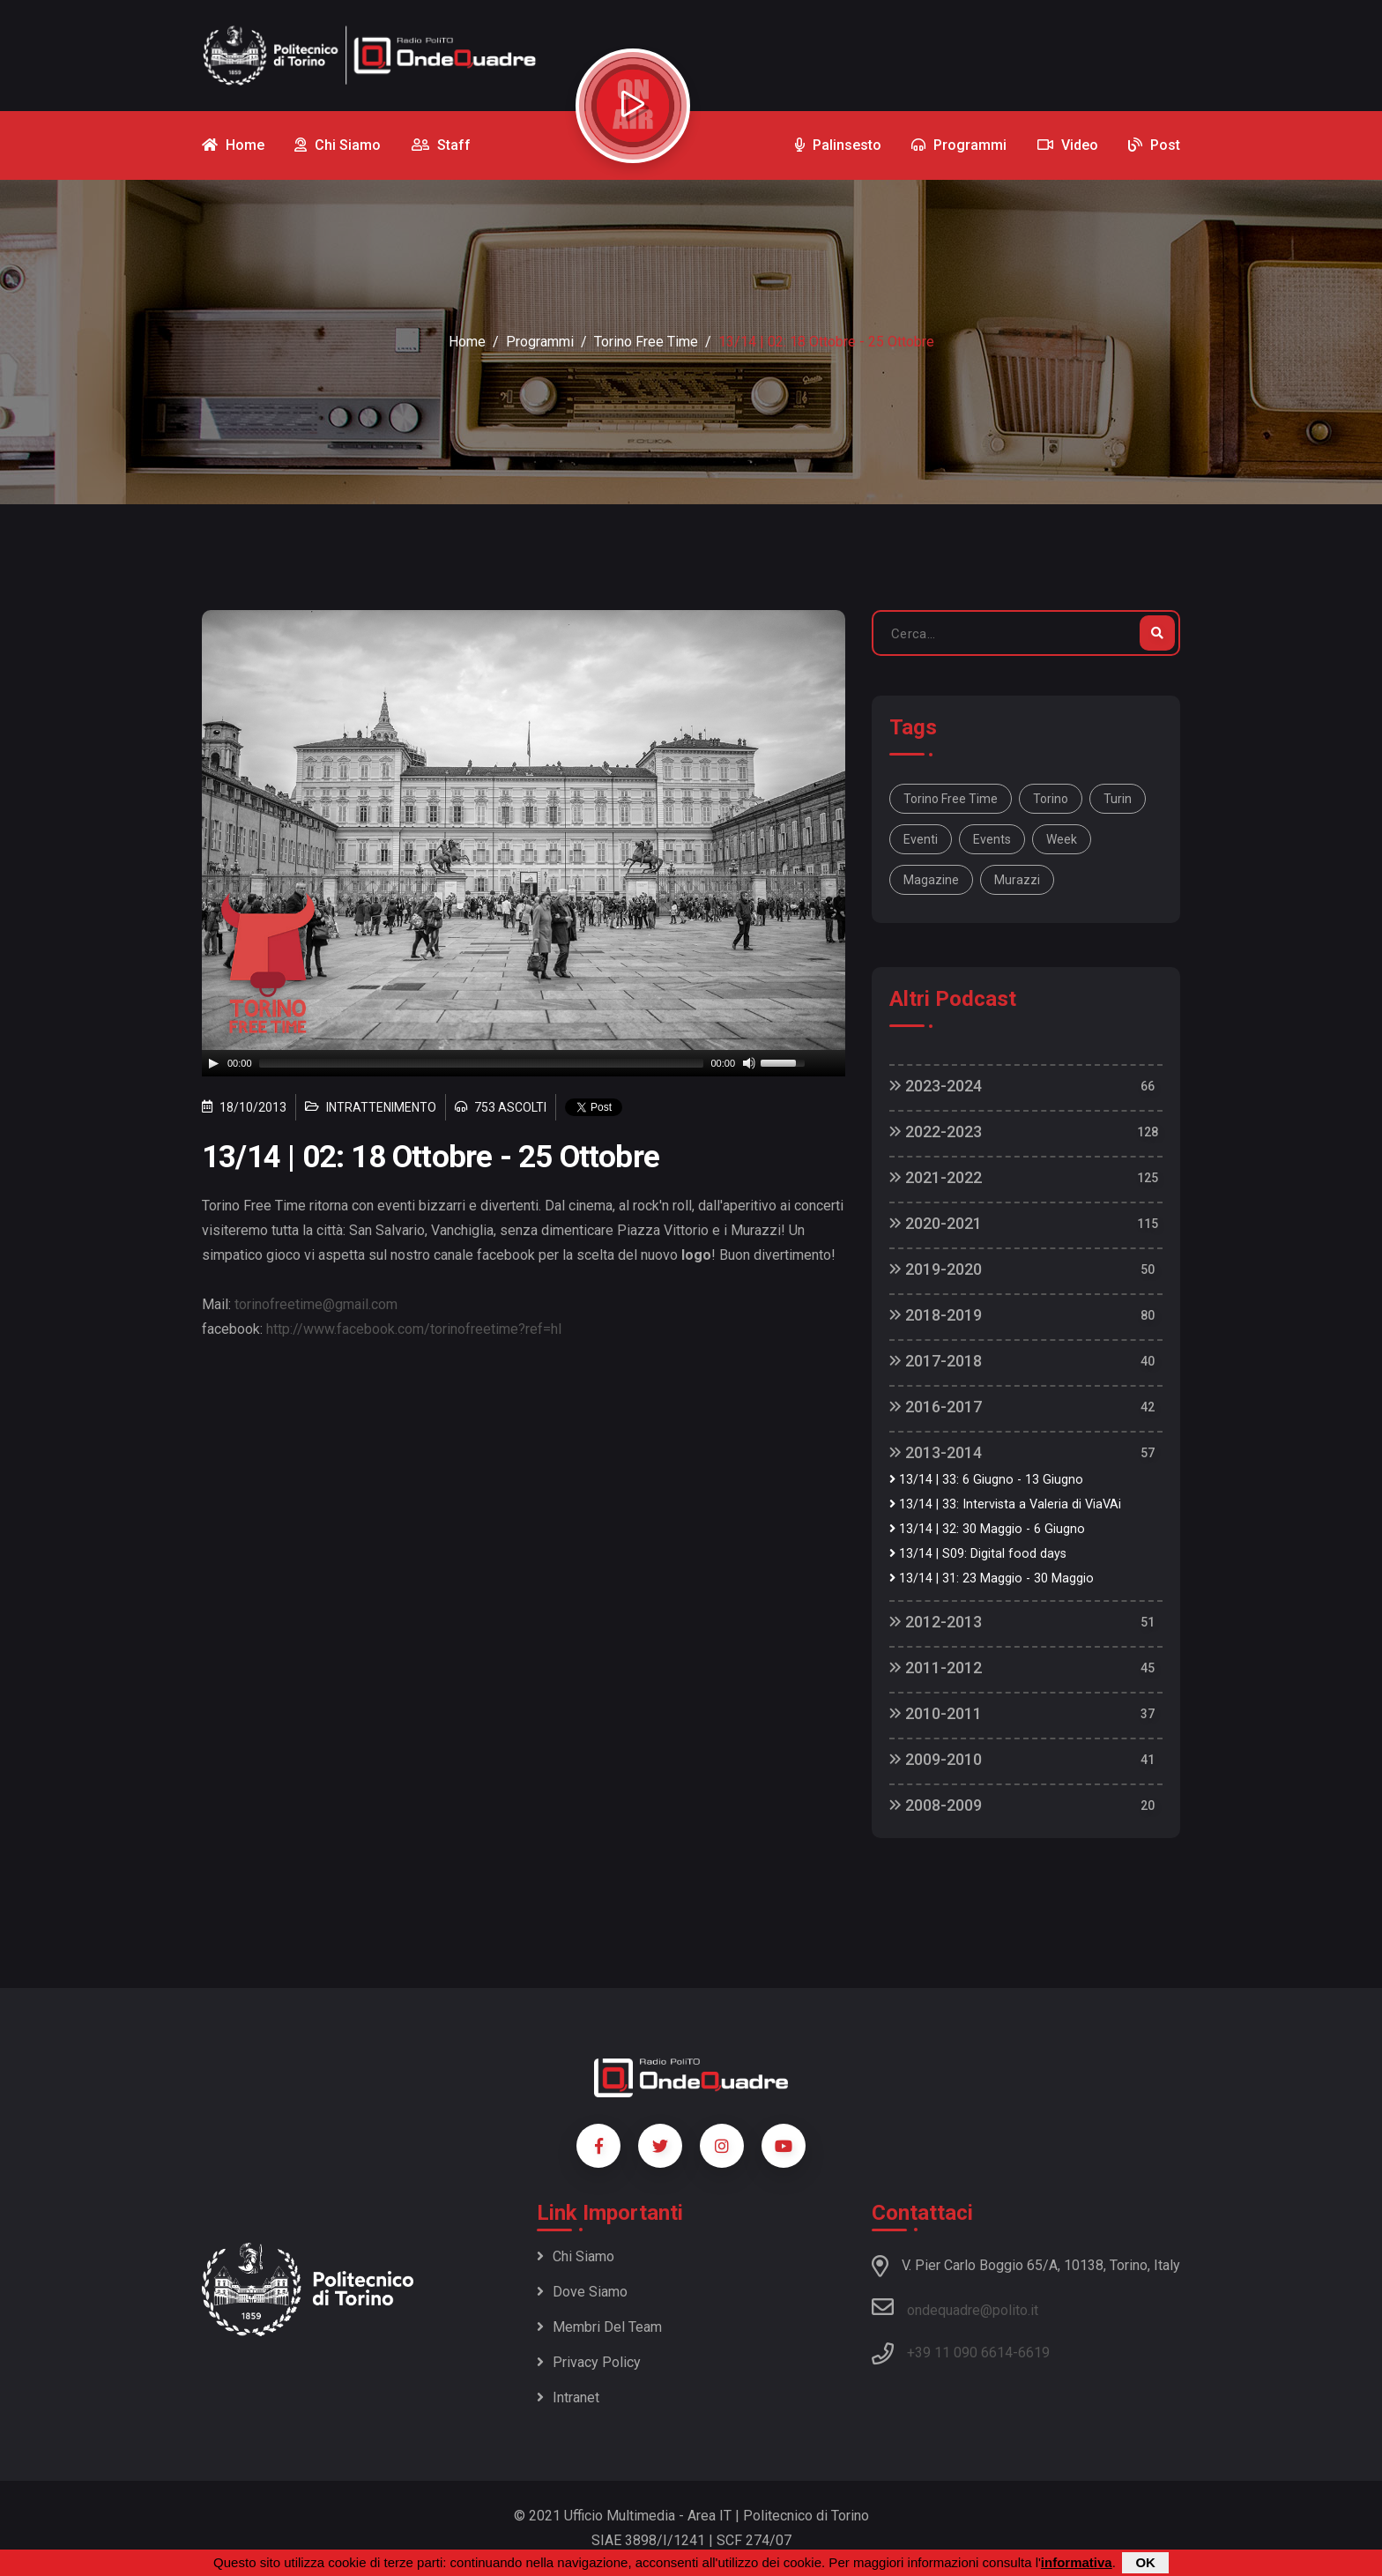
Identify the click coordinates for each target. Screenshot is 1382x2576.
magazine (931, 880)
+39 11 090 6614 (960, 2352)
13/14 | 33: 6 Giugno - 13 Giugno (986, 1479)
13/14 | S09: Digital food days (977, 1553)
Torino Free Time (646, 341)
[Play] (213, 1063)
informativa (1076, 2562)
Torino (1050, 799)
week (1061, 839)
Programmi (540, 341)
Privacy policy (589, 2362)
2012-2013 (935, 1621)
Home (467, 341)
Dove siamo (582, 2291)
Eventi (920, 839)
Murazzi (1017, 880)
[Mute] (749, 1063)
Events (992, 839)
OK (1145, 2562)
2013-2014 (935, 1452)
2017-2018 (935, 1360)
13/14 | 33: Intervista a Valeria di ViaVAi (1005, 1504)
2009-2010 (935, 1759)
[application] (523, 1063)
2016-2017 (935, 1406)
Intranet (568, 2397)
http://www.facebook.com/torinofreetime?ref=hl (413, 1329)
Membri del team (599, 2327)
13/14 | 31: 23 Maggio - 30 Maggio (991, 1578)
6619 (1034, 2352)
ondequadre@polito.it (955, 2307)
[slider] (481, 1063)
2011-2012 (935, 1667)
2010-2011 (935, 1713)
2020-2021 (935, 1223)
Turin (1117, 799)
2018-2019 (935, 1315)
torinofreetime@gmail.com (316, 1304)
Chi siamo (575, 2256)
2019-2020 (935, 1269)
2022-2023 (935, 1131)
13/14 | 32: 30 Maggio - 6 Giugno (987, 1529)
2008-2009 (935, 1805)
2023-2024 (935, 1085)
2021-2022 (935, 1177)
